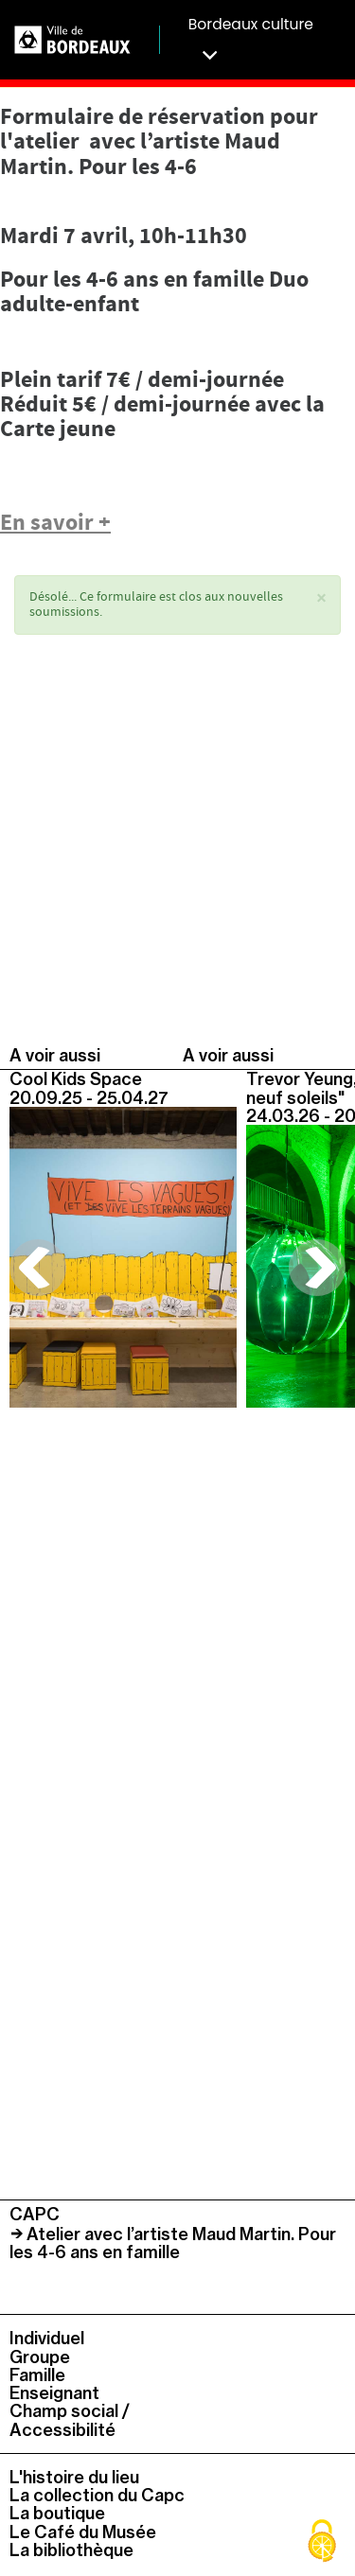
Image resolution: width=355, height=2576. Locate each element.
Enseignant (54, 2393)
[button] (321, 599)
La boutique (57, 2513)
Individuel (46, 2338)
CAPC (34, 2214)
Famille (37, 2375)
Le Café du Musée (82, 2532)
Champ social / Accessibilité (69, 2420)
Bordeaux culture (250, 38)
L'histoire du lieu (74, 2477)
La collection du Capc (97, 2495)
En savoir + (55, 523)
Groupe (39, 2357)
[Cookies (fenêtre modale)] (322, 2543)
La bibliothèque (71, 2550)
